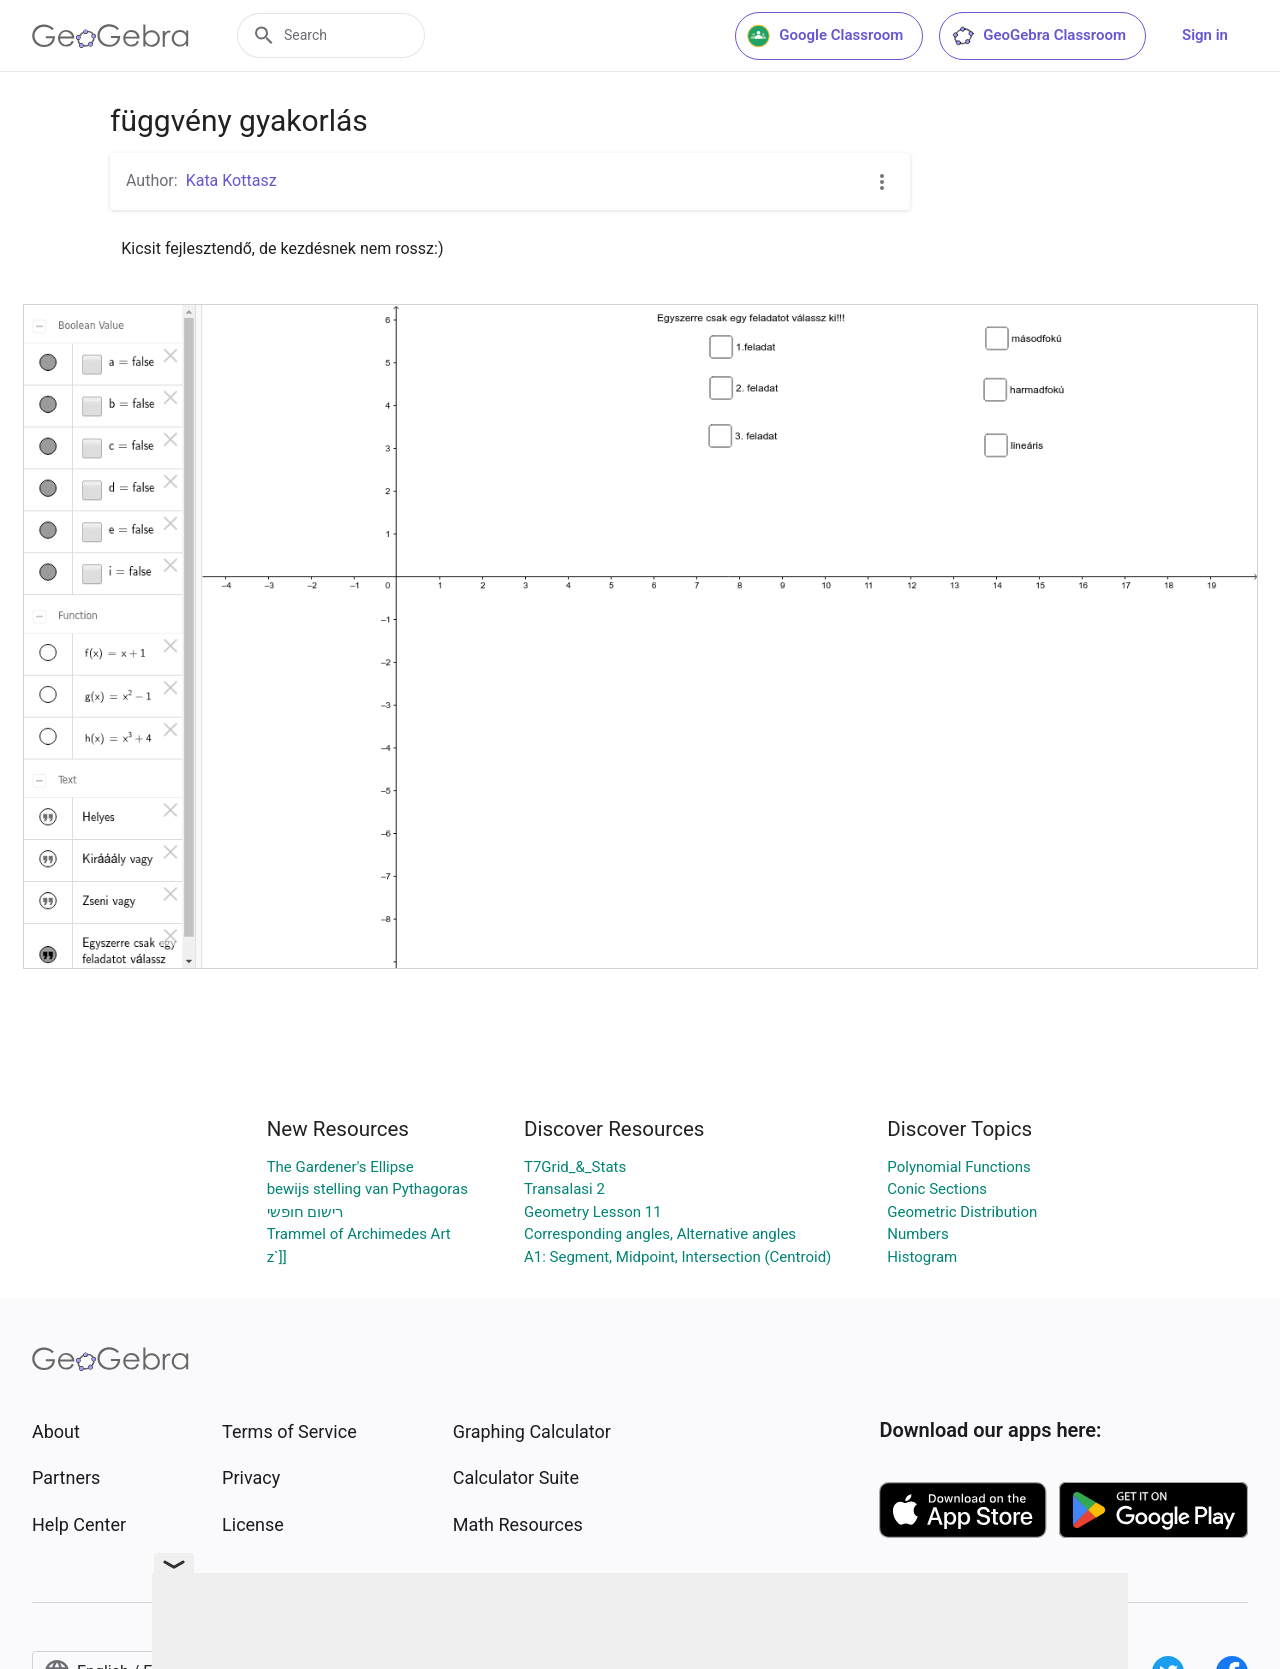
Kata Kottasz (231, 180)
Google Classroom (825, 36)
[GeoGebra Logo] (110, 36)
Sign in (1205, 35)
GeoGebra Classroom (1038, 36)
